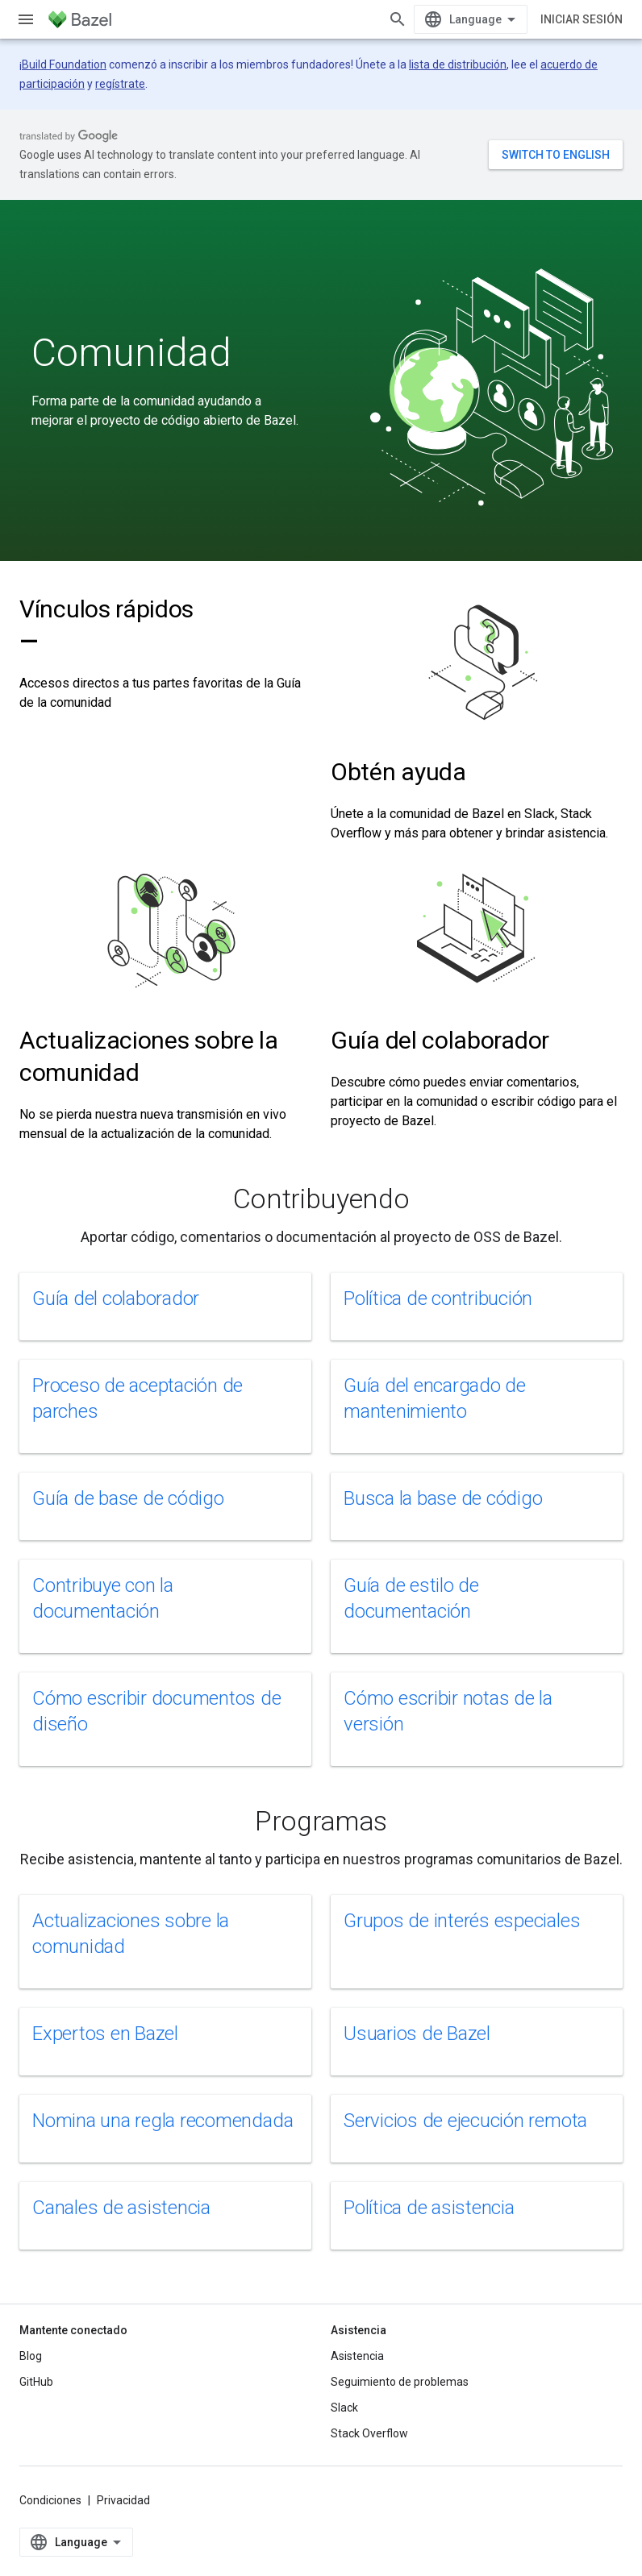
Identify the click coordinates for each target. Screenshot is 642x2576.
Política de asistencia (429, 2207)
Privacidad (123, 2500)
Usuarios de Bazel (417, 2033)
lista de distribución (458, 64)
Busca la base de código (443, 1498)
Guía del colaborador (440, 1040)
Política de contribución (438, 1298)
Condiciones (50, 2500)
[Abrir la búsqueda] (397, 19)
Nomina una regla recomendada (162, 2120)
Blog (30, 2356)
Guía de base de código (128, 1498)
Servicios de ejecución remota (465, 2120)
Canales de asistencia (121, 2207)
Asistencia (357, 2356)
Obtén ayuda (398, 772)
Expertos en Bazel (105, 2033)
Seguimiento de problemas (400, 2381)
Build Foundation (64, 64)
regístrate (120, 83)
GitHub (36, 2381)
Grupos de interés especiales (462, 1920)
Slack (344, 2407)
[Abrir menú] (26, 19)
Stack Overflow (369, 2433)
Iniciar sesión (581, 19)
